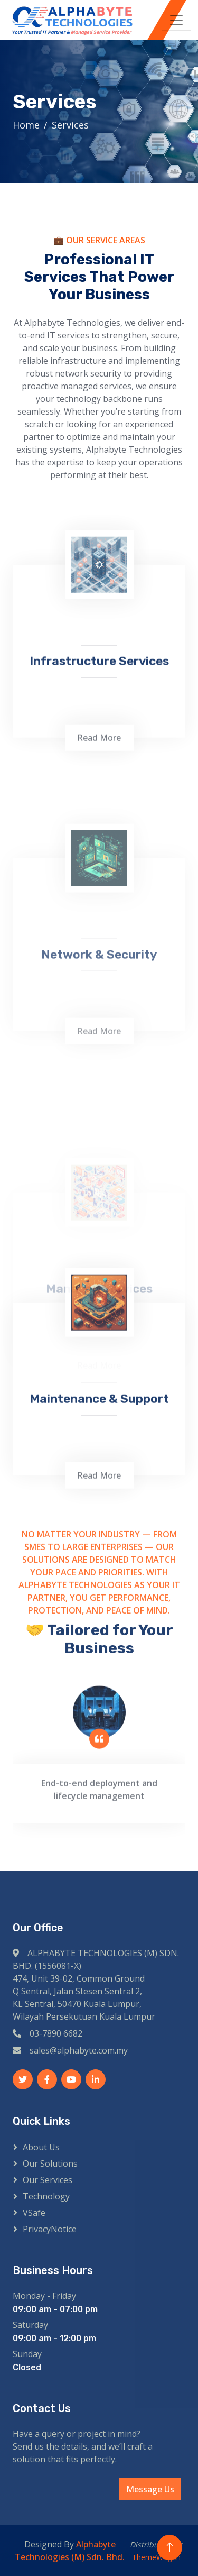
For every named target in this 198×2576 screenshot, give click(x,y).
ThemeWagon (156, 2557)
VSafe (34, 2213)
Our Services (47, 2180)
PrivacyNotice (50, 2229)
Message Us (150, 2489)
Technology (46, 2196)
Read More (99, 889)
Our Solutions (50, 2163)
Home (26, 124)
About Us (41, 2147)
